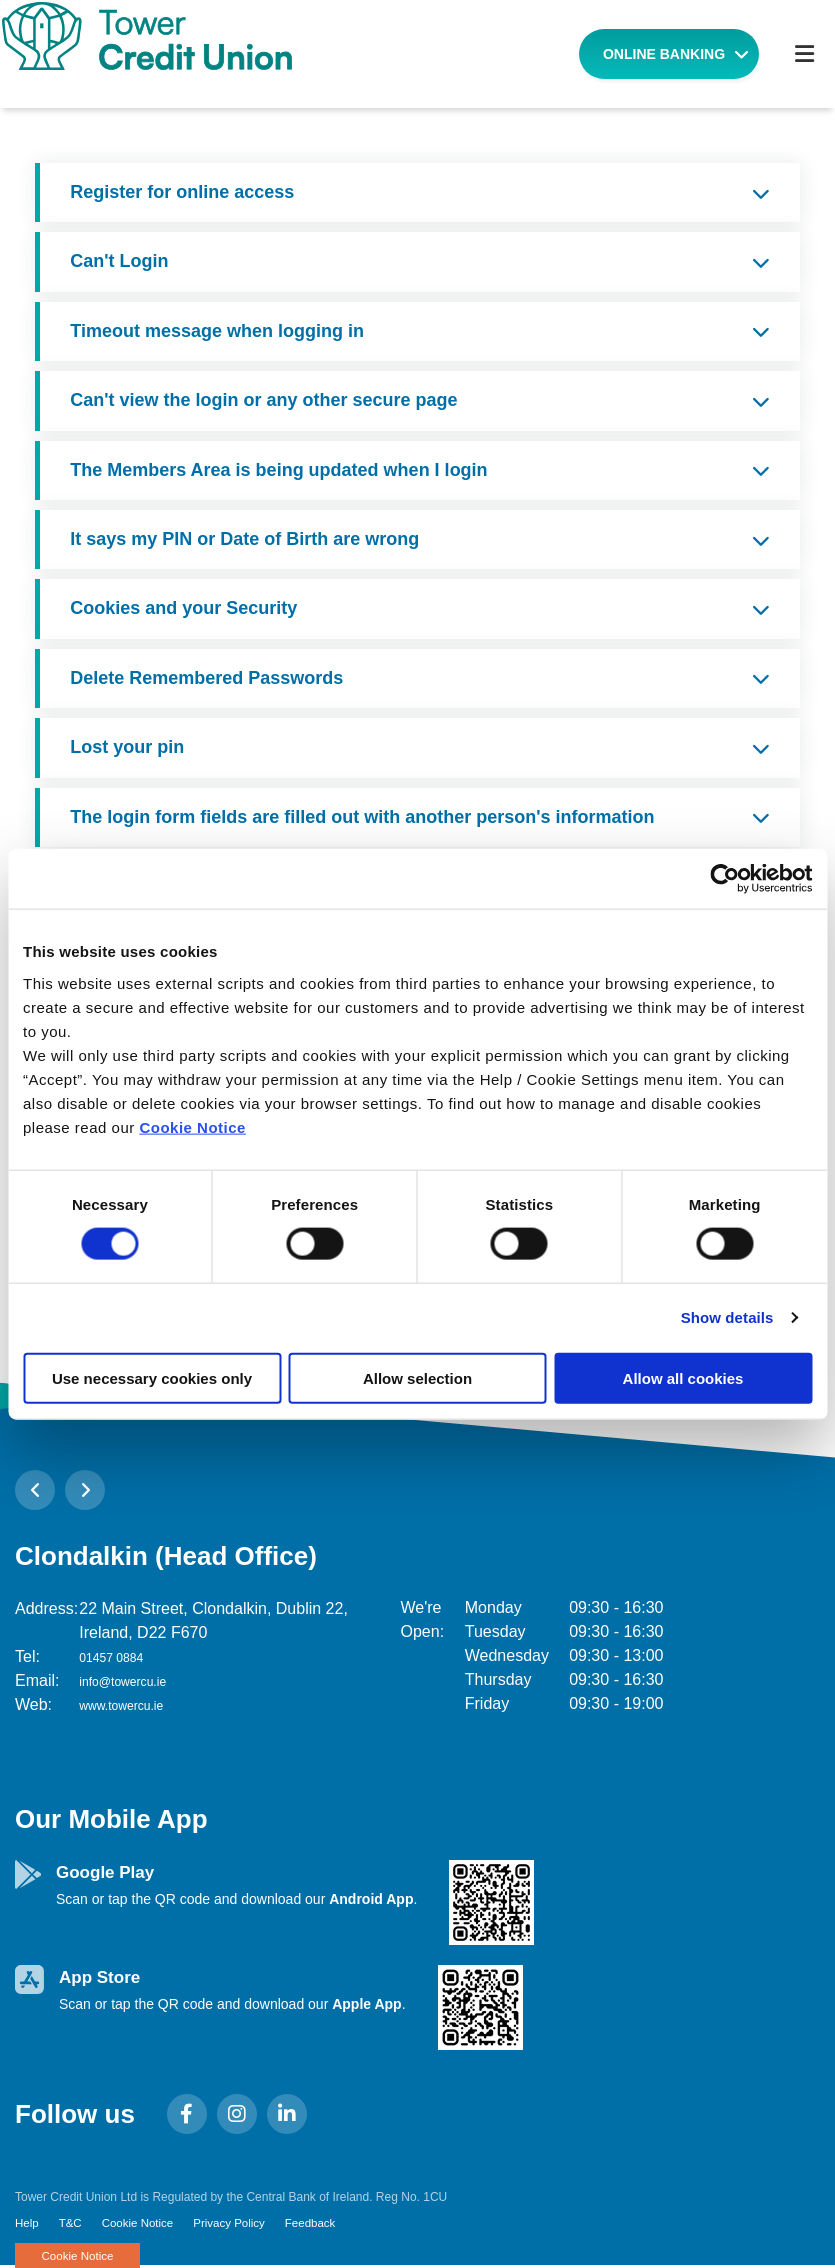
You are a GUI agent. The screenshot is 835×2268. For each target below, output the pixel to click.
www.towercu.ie (134, 1704)
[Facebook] (192, 2114)
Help (27, 2224)
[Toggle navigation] (804, 54)
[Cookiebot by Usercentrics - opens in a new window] (724, 879)
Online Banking (664, 54)
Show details (727, 1317)
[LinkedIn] (292, 2114)
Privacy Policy (235, 2224)
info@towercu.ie (136, 1680)
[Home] (296, 54)
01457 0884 (121, 1656)
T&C (72, 2224)
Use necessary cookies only (152, 1377)
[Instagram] (242, 2114)
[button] (35, 1490)
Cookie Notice (192, 1126)
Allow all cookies (683, 1377)
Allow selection (417, 1377)
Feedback (319, 2224)
